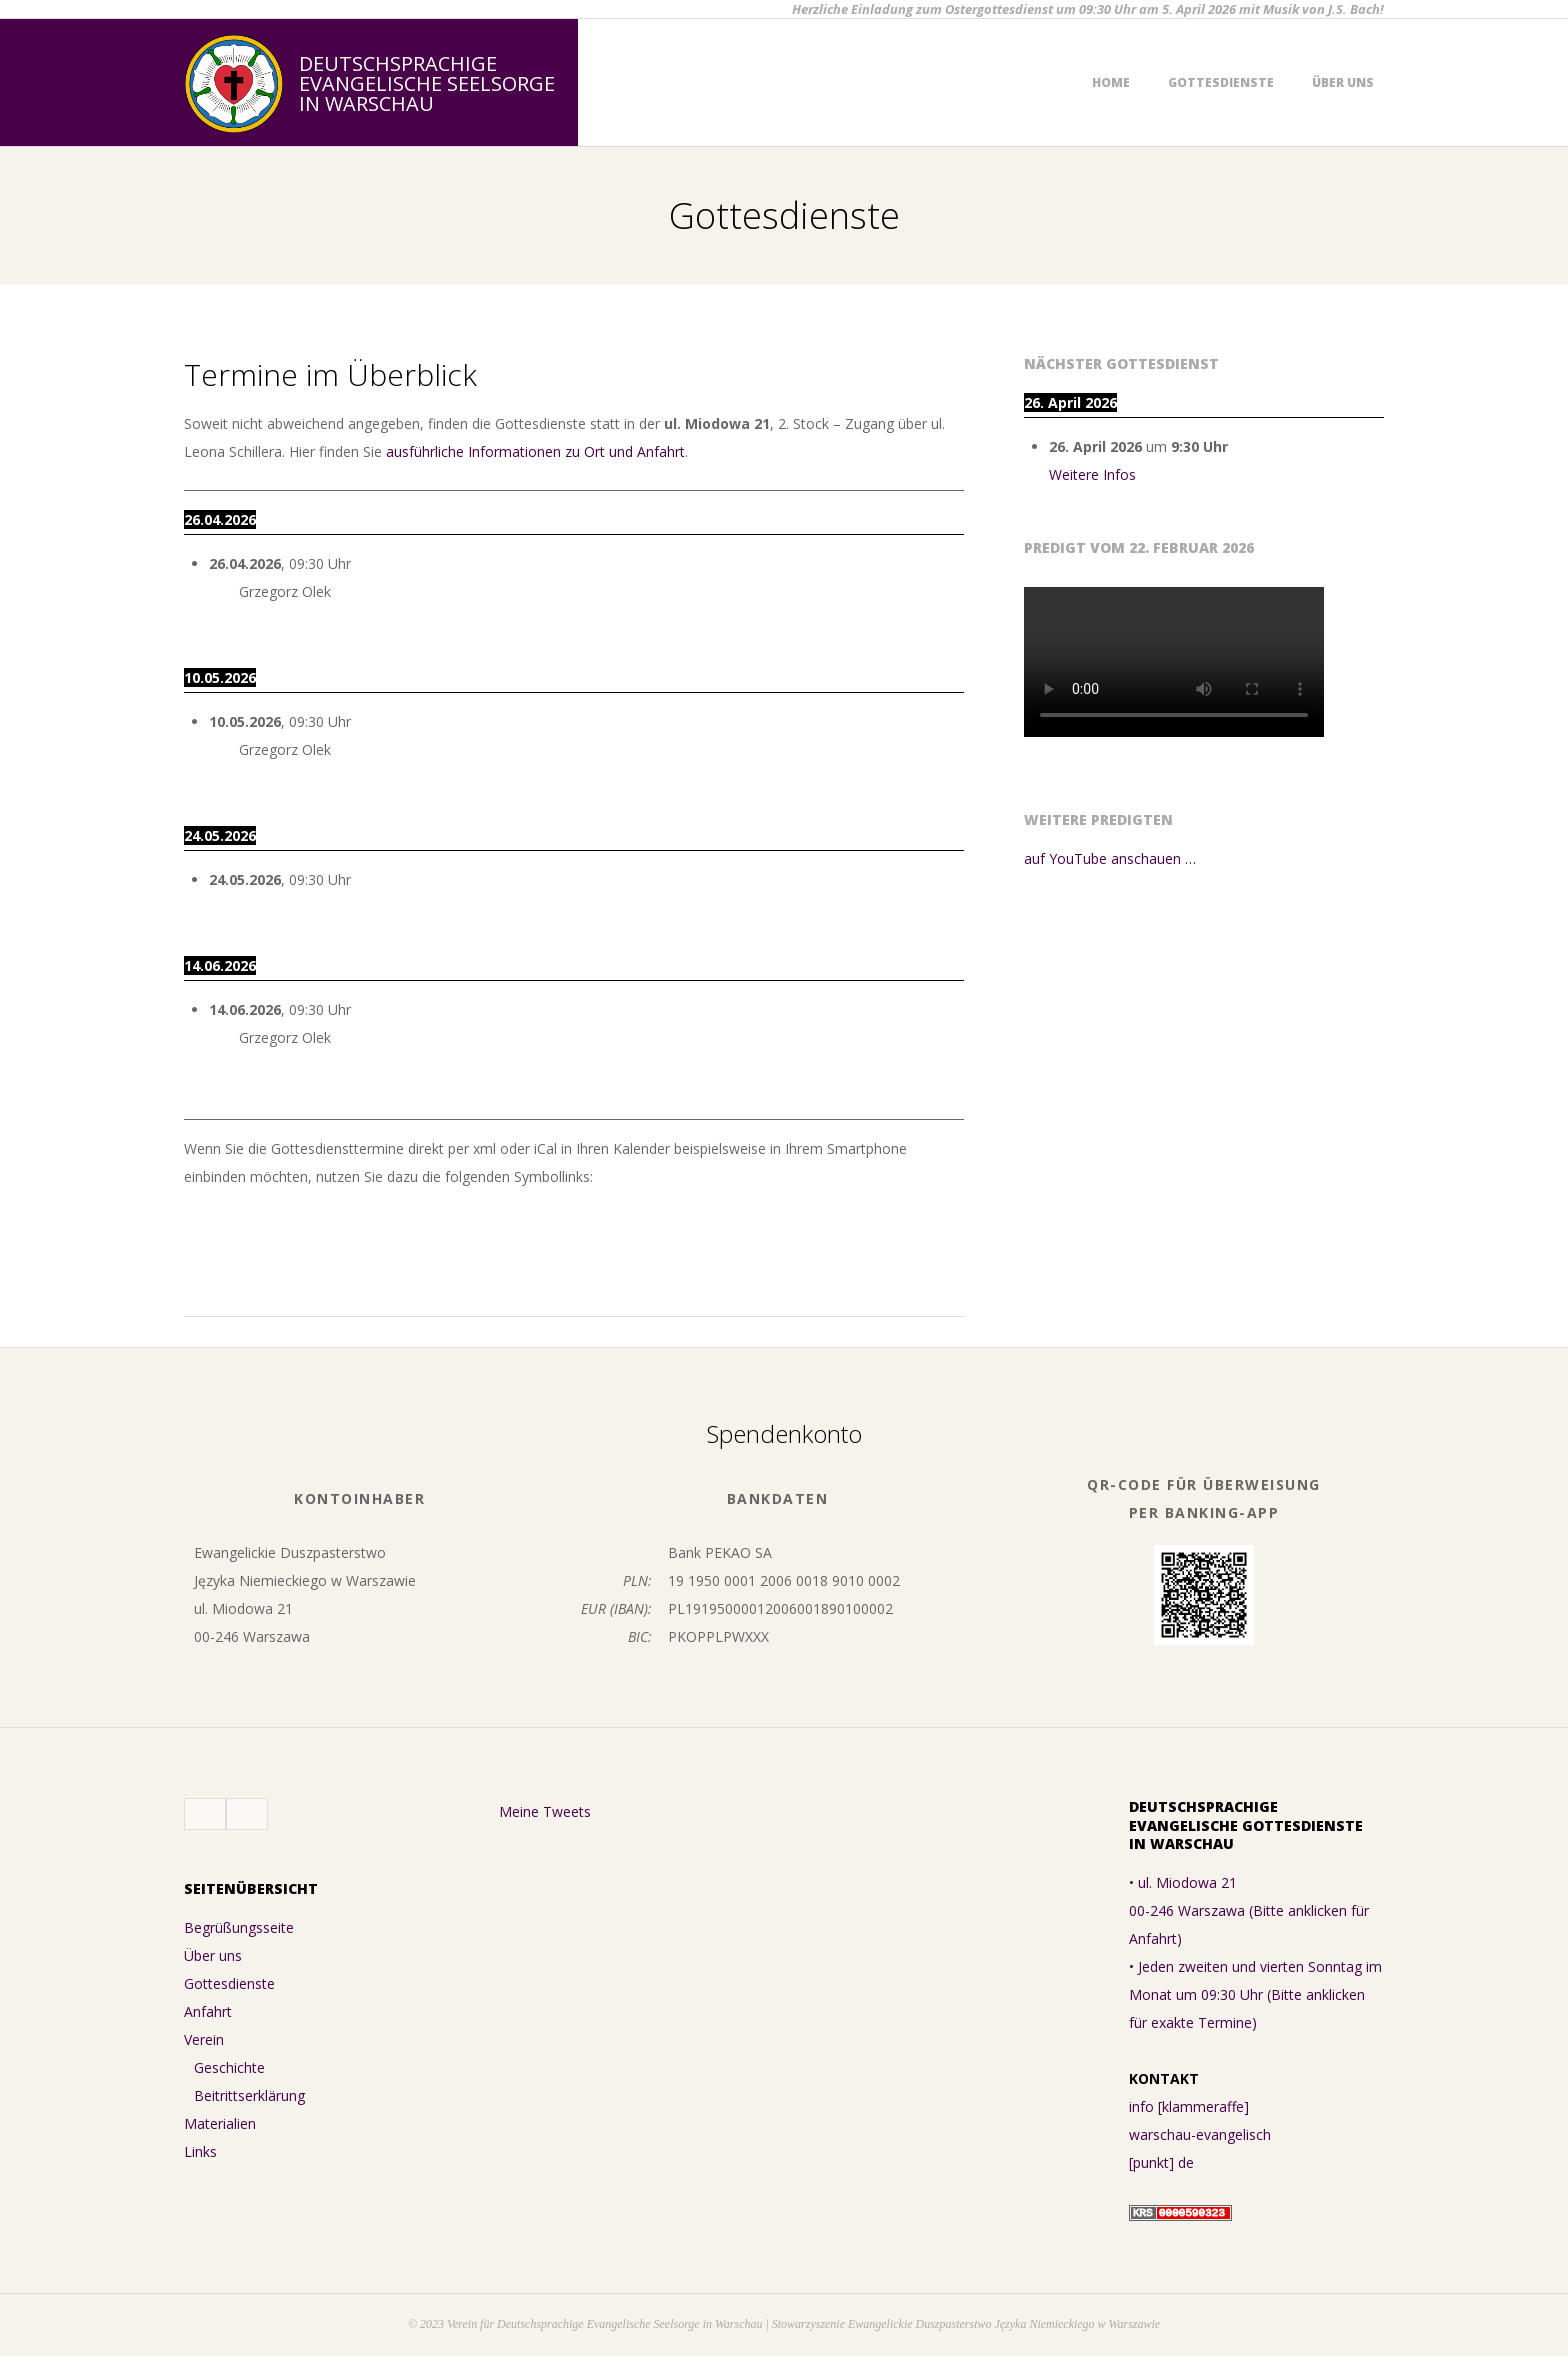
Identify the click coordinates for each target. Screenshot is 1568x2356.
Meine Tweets (545, 1811)
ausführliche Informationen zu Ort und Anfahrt (535, 451)
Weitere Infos (1092, 474)
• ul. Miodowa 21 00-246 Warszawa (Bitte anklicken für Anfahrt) (1249, 1910)
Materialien (220, 2123)
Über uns (1343, 82)
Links (200, 2151)
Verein (204, 2039)
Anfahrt (208, 2011)
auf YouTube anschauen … (1110, 858)
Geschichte (229, 2067)
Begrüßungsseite (239, 1927)
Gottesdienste (1221, 82)
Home (1111, 82)
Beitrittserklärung (249, 2095)
